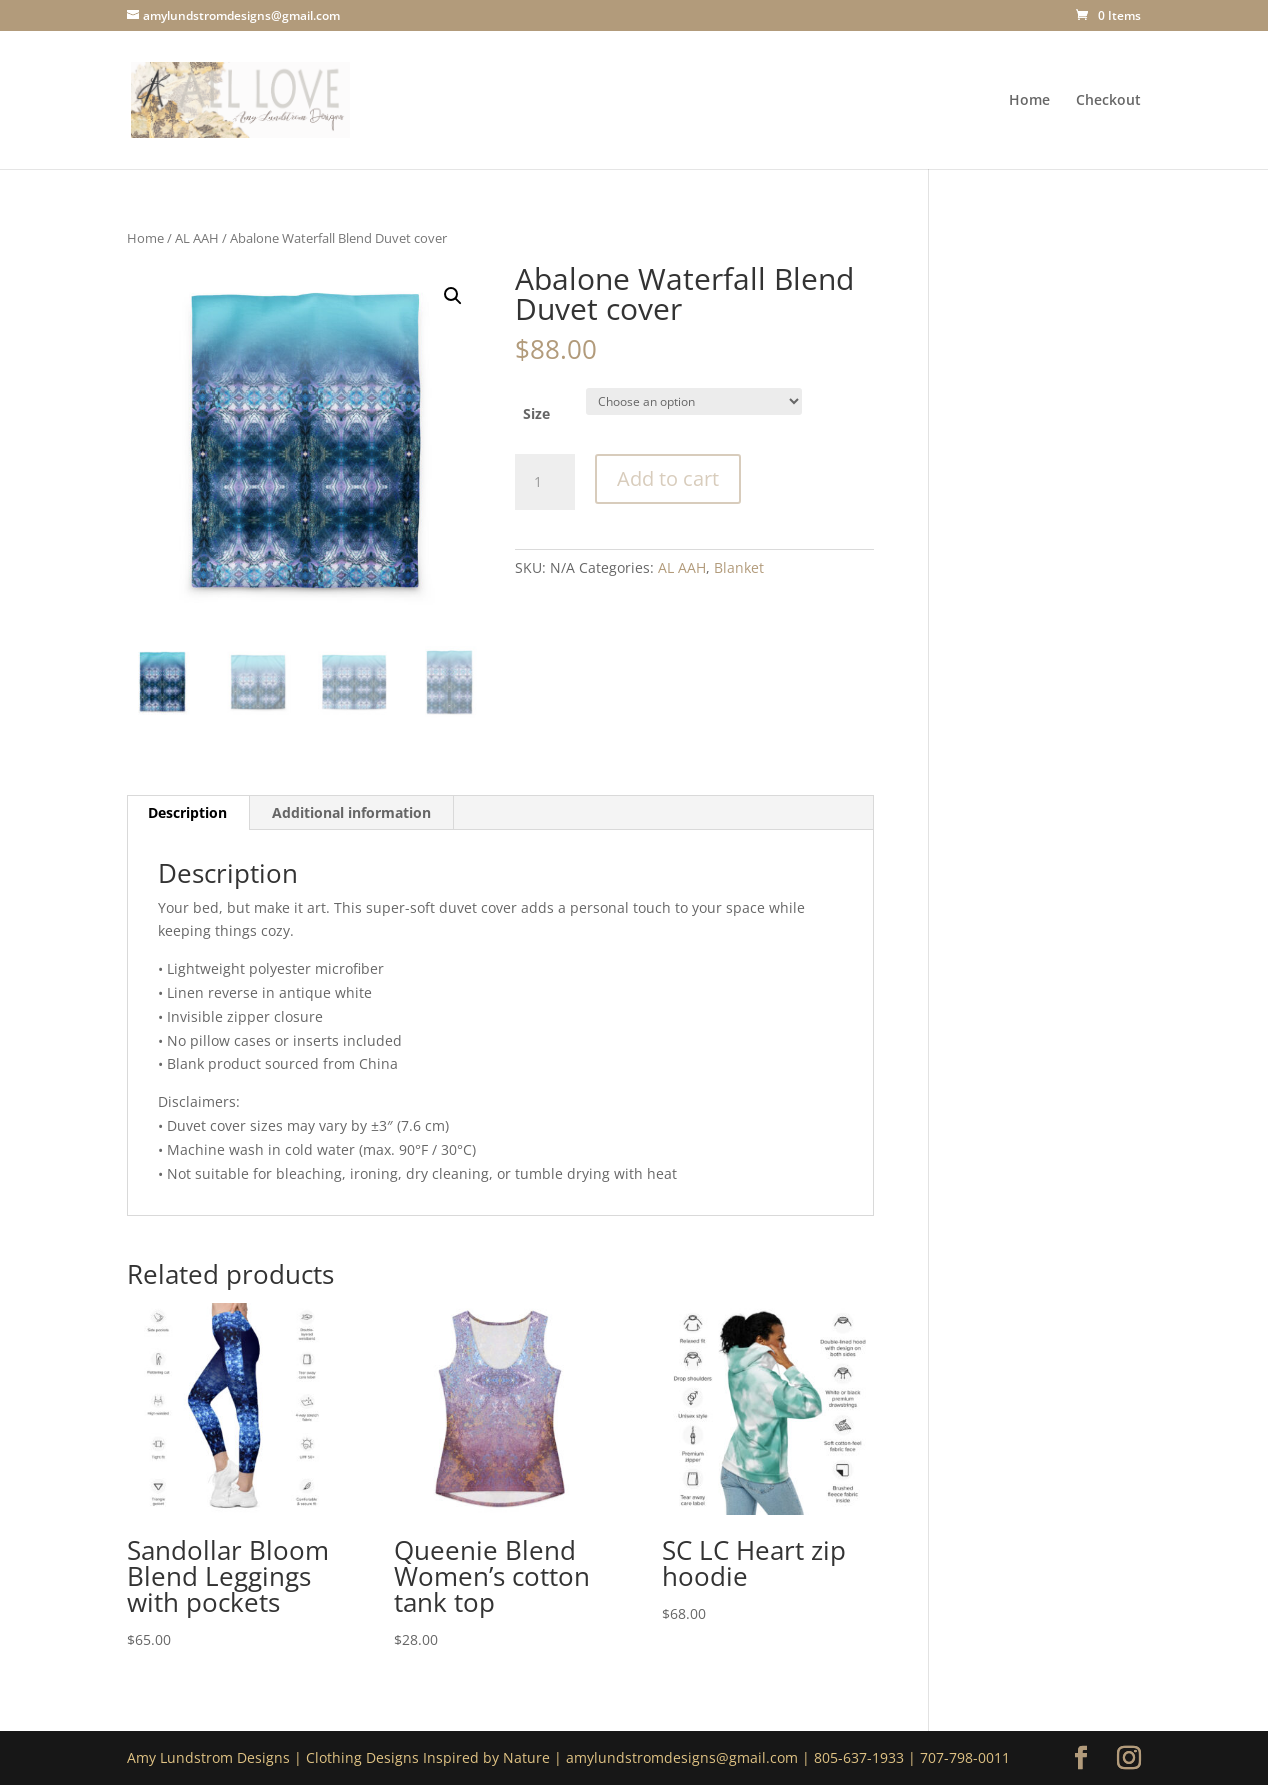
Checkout (1108, 101)
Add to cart (668, 478)
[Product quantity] (545, 482)
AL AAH (197, 238)
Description (187, 812)
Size (536, 413)
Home (1029, 101)
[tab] (188, 813)
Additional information (351, 812)
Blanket (739, 567)
